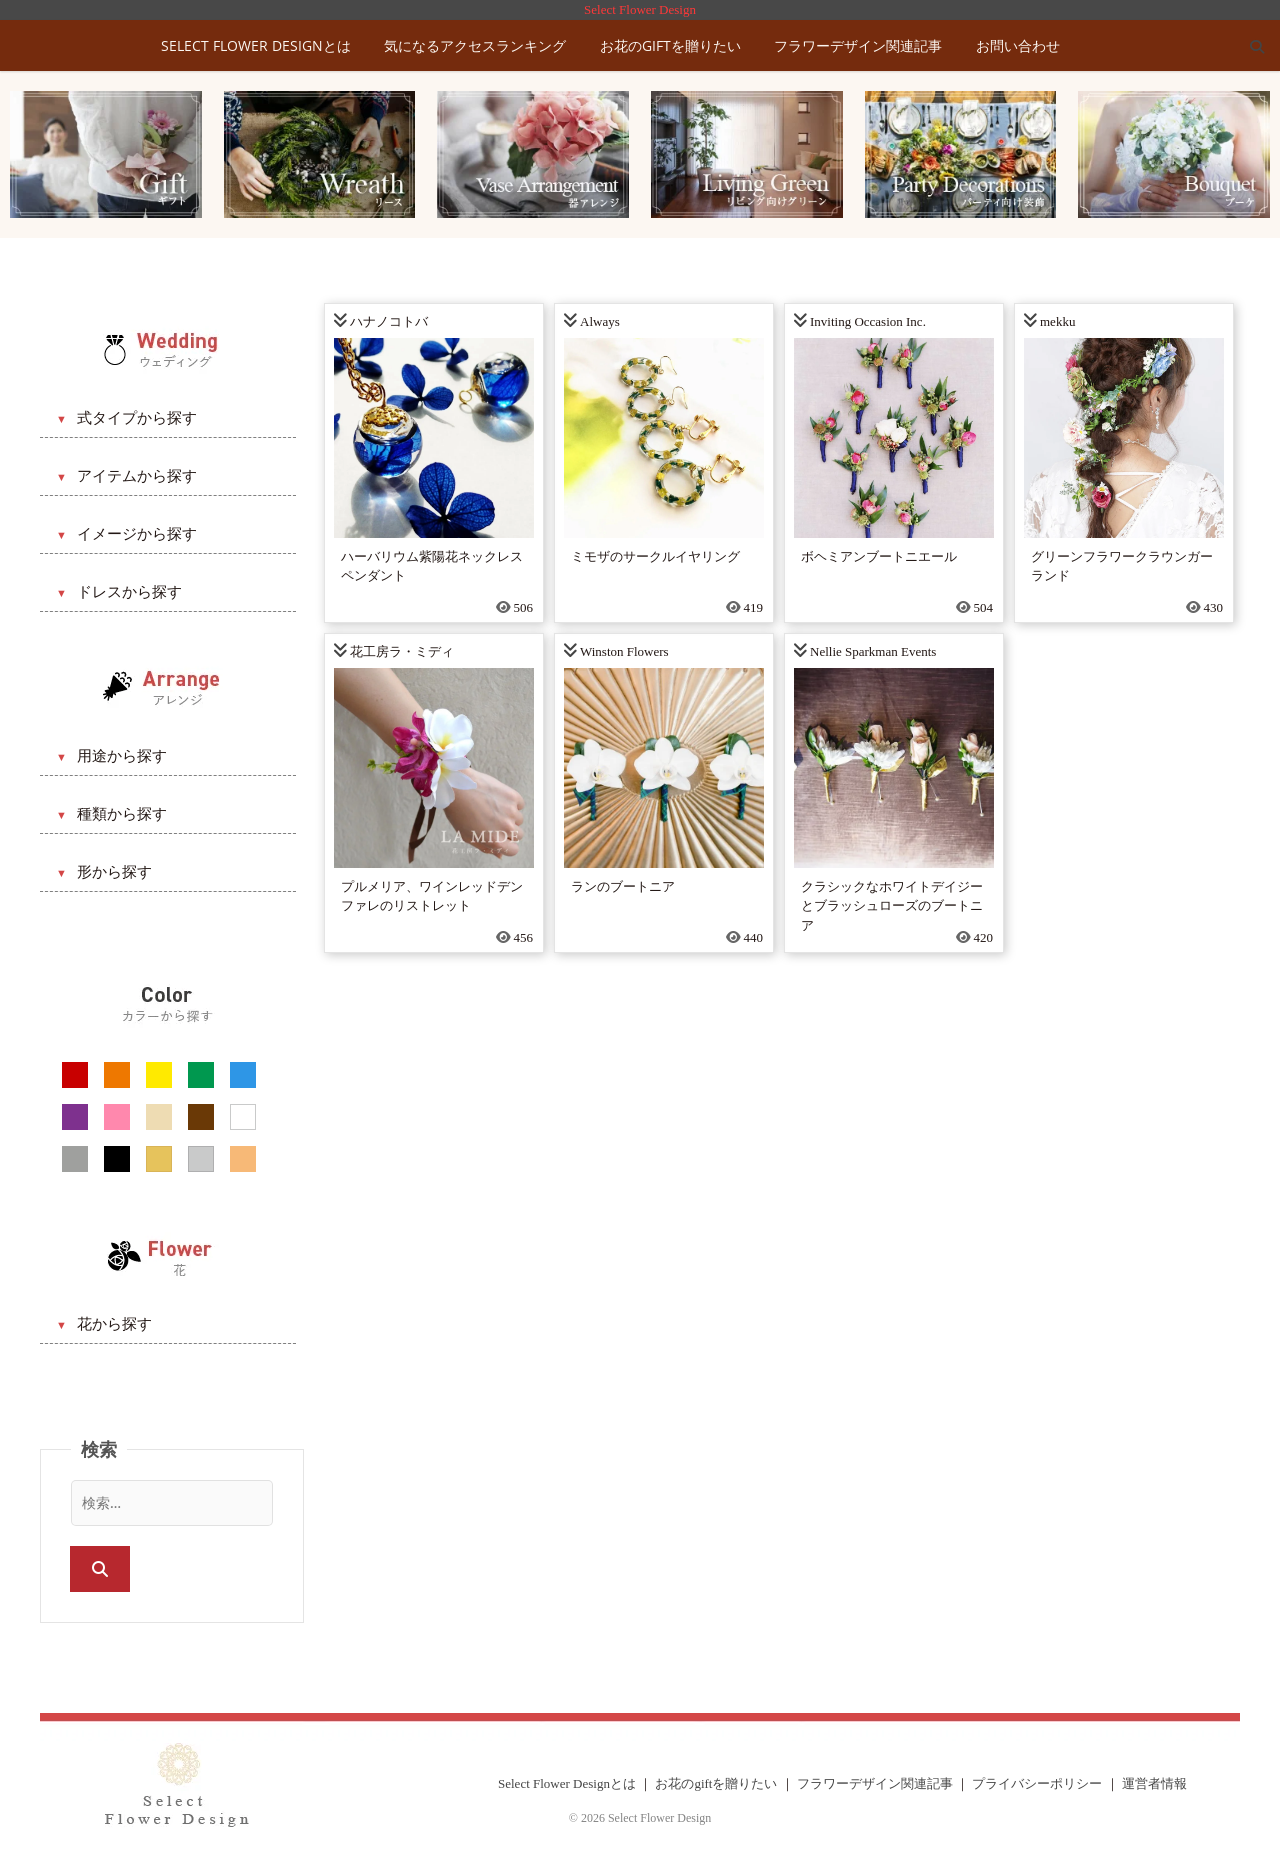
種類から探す (122, 814)
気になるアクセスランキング (475, 45)
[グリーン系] (201, 1075)
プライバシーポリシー (1037, 1783)
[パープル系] (75, 1117)
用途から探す (122, 756)
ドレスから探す (129, 592)
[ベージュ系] (159, 1117)
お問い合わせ (1018, 45)
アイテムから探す (137, 476)
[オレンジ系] (117, 1075)
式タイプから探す (137, 418)
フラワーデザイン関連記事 (858, 45)
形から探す (114, 872)
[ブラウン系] (201, 1117)
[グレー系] (75, 1159)
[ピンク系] (117, 1117)
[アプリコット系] (243, 1159)
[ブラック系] (117, 1159)
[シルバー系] (201, 1159)
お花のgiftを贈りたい (670, 45)
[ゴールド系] (159, 1159)
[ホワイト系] (243, 1117)
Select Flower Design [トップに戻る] (640, 9)
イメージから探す (137, 534)
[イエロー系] (159, 1075)
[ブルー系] (243, 1075)
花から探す (114, 1324)
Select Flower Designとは (256, 45)
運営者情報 (1154, 1783)
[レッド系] (75, 1075)
